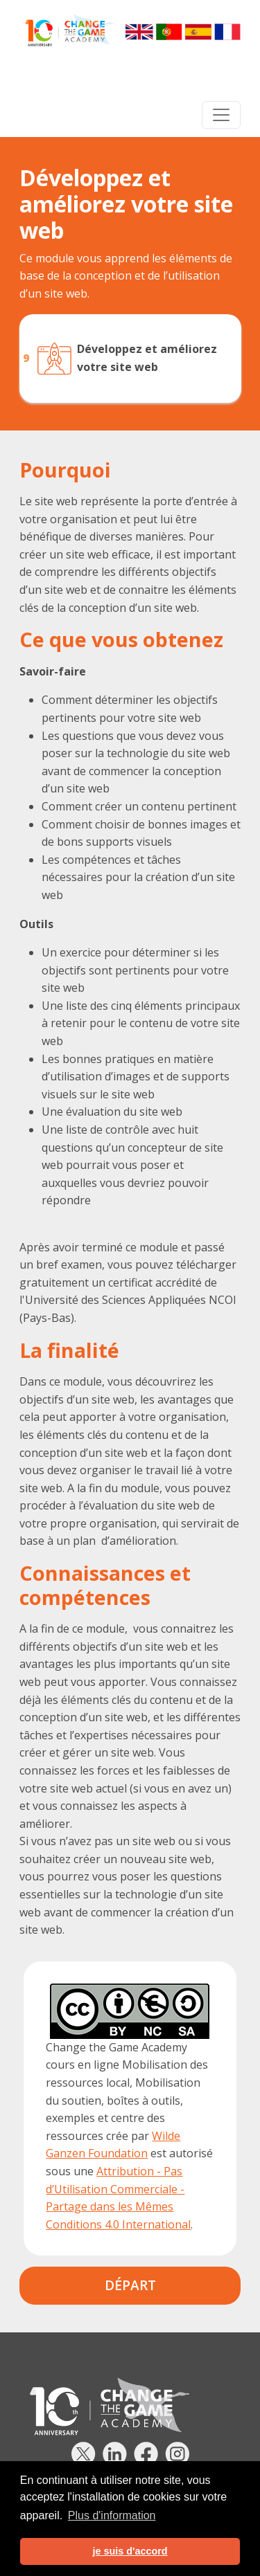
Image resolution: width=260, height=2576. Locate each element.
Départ (130, 2285)
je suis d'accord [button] (129, 2551)
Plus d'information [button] (112, 2515)
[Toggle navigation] (221, 115)
